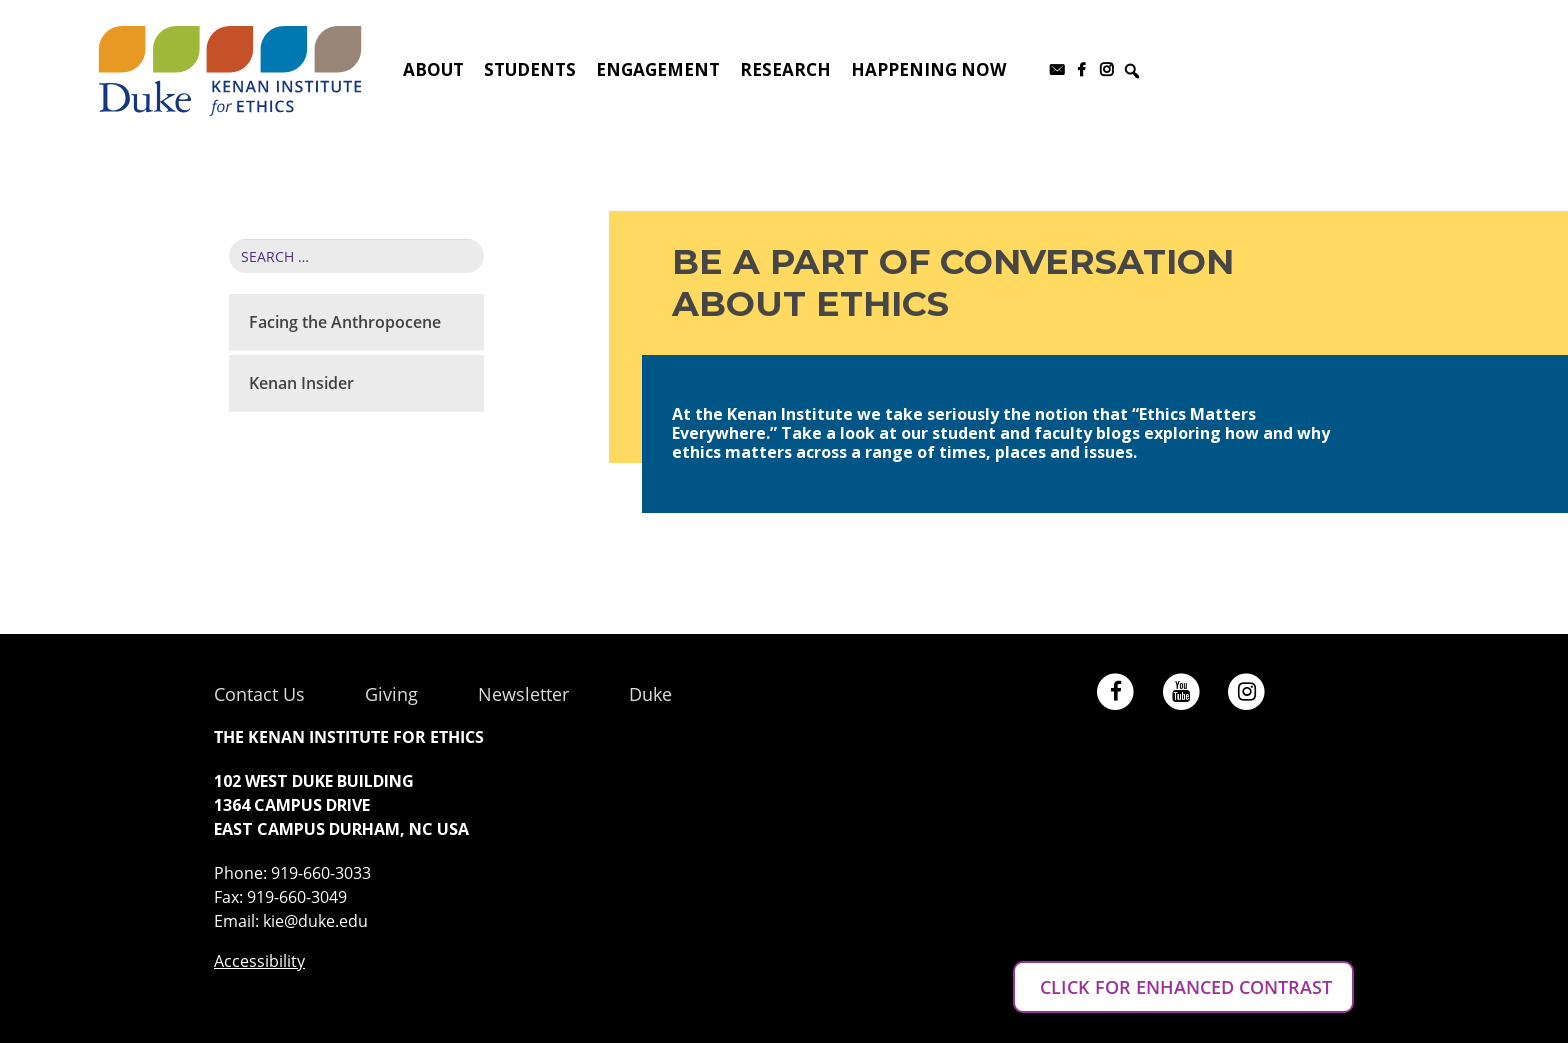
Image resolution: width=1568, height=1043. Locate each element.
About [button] (433, 69)
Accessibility (259, 961)
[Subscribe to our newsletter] (1056, 70)
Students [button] (530, 69)
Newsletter (523, 694)
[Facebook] (1081, 70)
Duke (650, 694)
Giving (391, 694)
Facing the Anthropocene (345, 322)
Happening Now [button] (928, 69)
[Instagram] (1106, 70)
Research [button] (785, 69)
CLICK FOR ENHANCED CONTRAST (1183, 987)
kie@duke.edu (315, 921)
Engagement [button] (658, 69)
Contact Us (259, 694)
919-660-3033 (321, 873)
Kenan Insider (301, 383)
